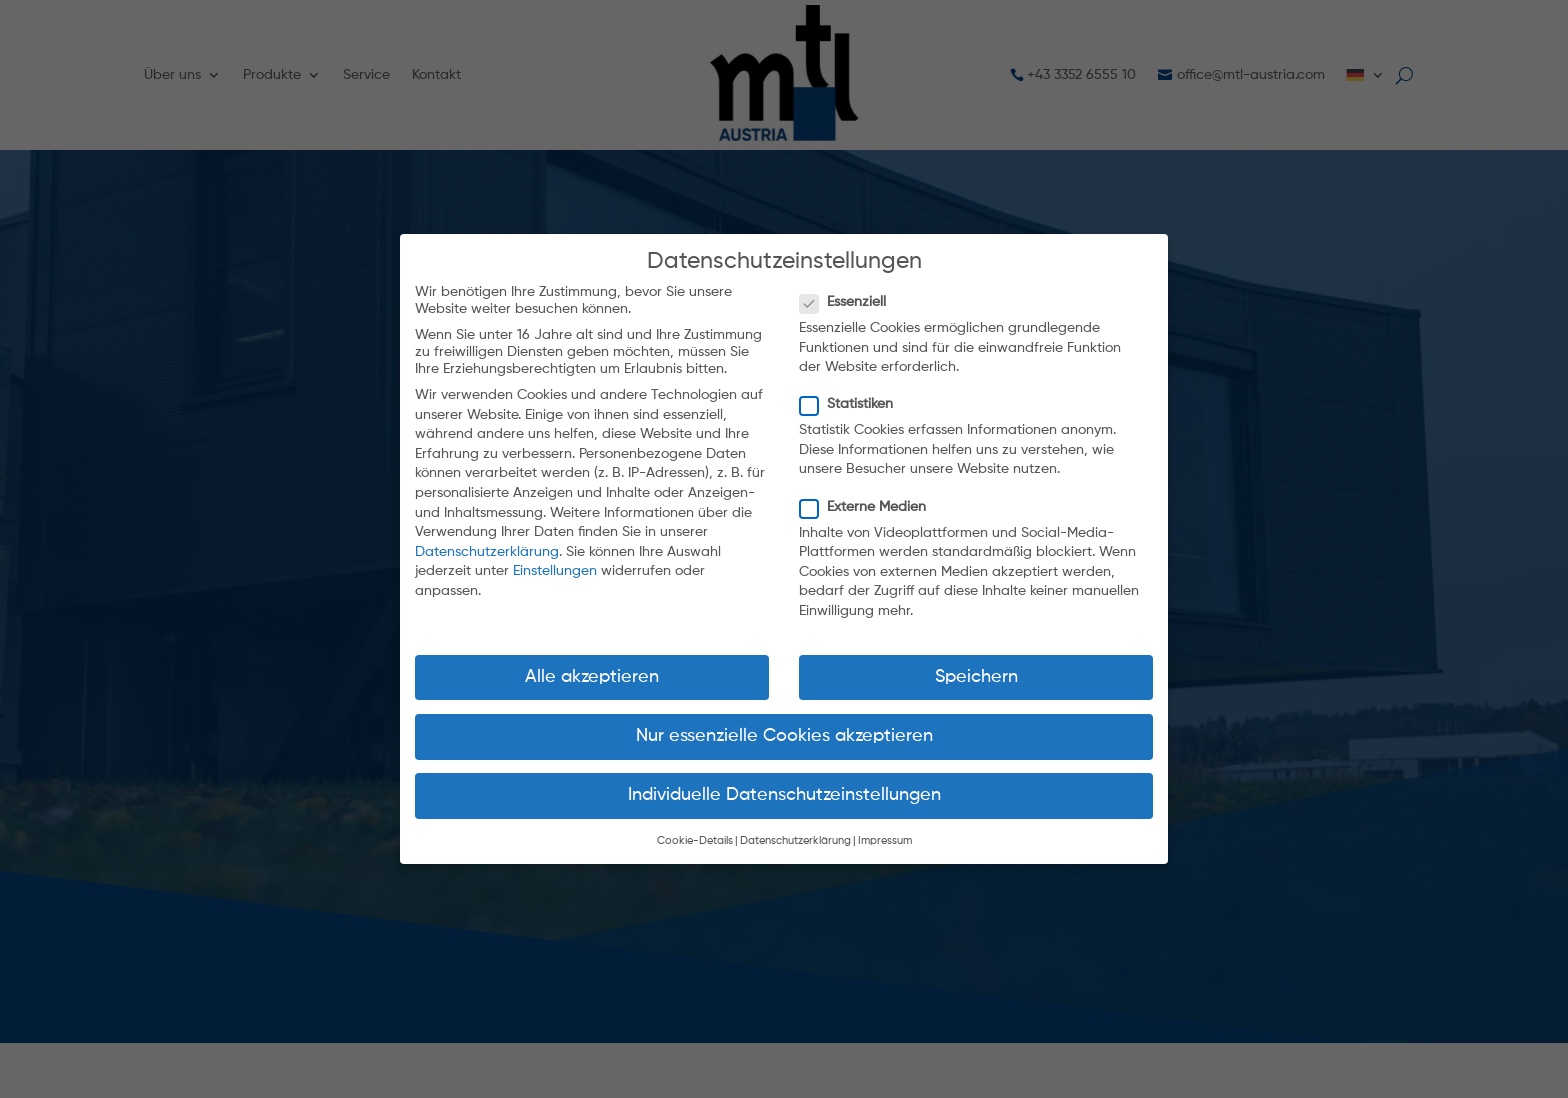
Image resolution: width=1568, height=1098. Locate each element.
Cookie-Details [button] (695, 826)
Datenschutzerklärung (487, 536)
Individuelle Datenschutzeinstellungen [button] (784, 780)
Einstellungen (555, 556)
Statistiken (853, 389)
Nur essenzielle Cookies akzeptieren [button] (784, 720)
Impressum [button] (885, 826)
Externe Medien (869, 491)
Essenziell (849, 287)
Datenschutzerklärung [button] (795, 826)
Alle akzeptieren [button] (592, 661)
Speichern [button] (976, 661)
